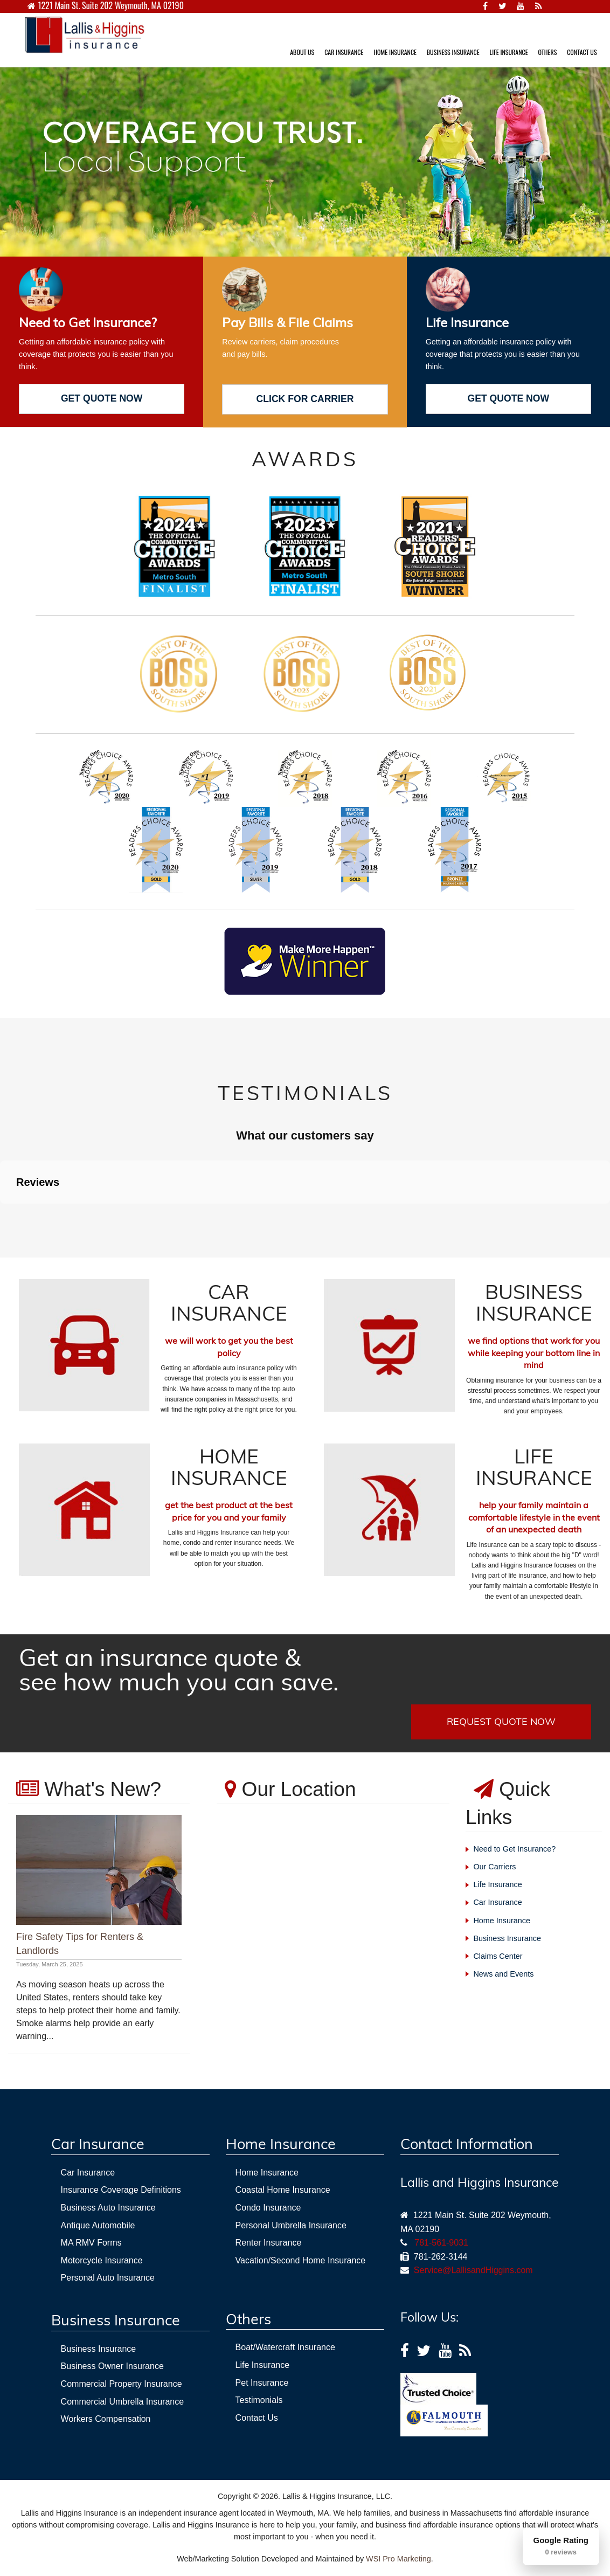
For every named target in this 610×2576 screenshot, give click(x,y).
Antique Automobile (98, 2225)
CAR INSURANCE (343, 52)
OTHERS (547, 52)
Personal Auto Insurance (108, 2277)
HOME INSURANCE (395, 52)
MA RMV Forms (91, 2242)
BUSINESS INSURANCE (453, 52)
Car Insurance (497, 1902)
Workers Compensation (106, 2418)
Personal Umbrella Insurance (290, 2225)
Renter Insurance (268, 2242)
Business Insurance (507, 1938)
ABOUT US (302, 52)
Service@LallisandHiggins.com (471, 2270)
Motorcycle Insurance (102, 2260)
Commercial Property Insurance (121, 2383)
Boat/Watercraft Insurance (285, 2347)
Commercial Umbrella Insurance (122, 2401)
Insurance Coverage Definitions (121, 2189)
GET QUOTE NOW (102, 398)
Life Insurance (467, 322)
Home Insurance (501, 1920)
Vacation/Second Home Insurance (300, 2260)
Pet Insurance (262, 2382)
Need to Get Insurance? (88, 322)
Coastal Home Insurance (282, 2189)
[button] (8, 1214)
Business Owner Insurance (112, 2366)
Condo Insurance (268, 2207)
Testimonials (259, 2400)
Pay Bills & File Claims (287, 322)
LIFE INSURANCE (508, 52)
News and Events (503, 1974)
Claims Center (497, 1956)
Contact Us (256, 2417)
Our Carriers (494, 1866)
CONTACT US (582, 52)
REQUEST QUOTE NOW (501, 1721)
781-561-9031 (441, 2242)
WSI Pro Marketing (398, 2558)
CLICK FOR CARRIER (305, 398)
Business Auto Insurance (108, 2207)
